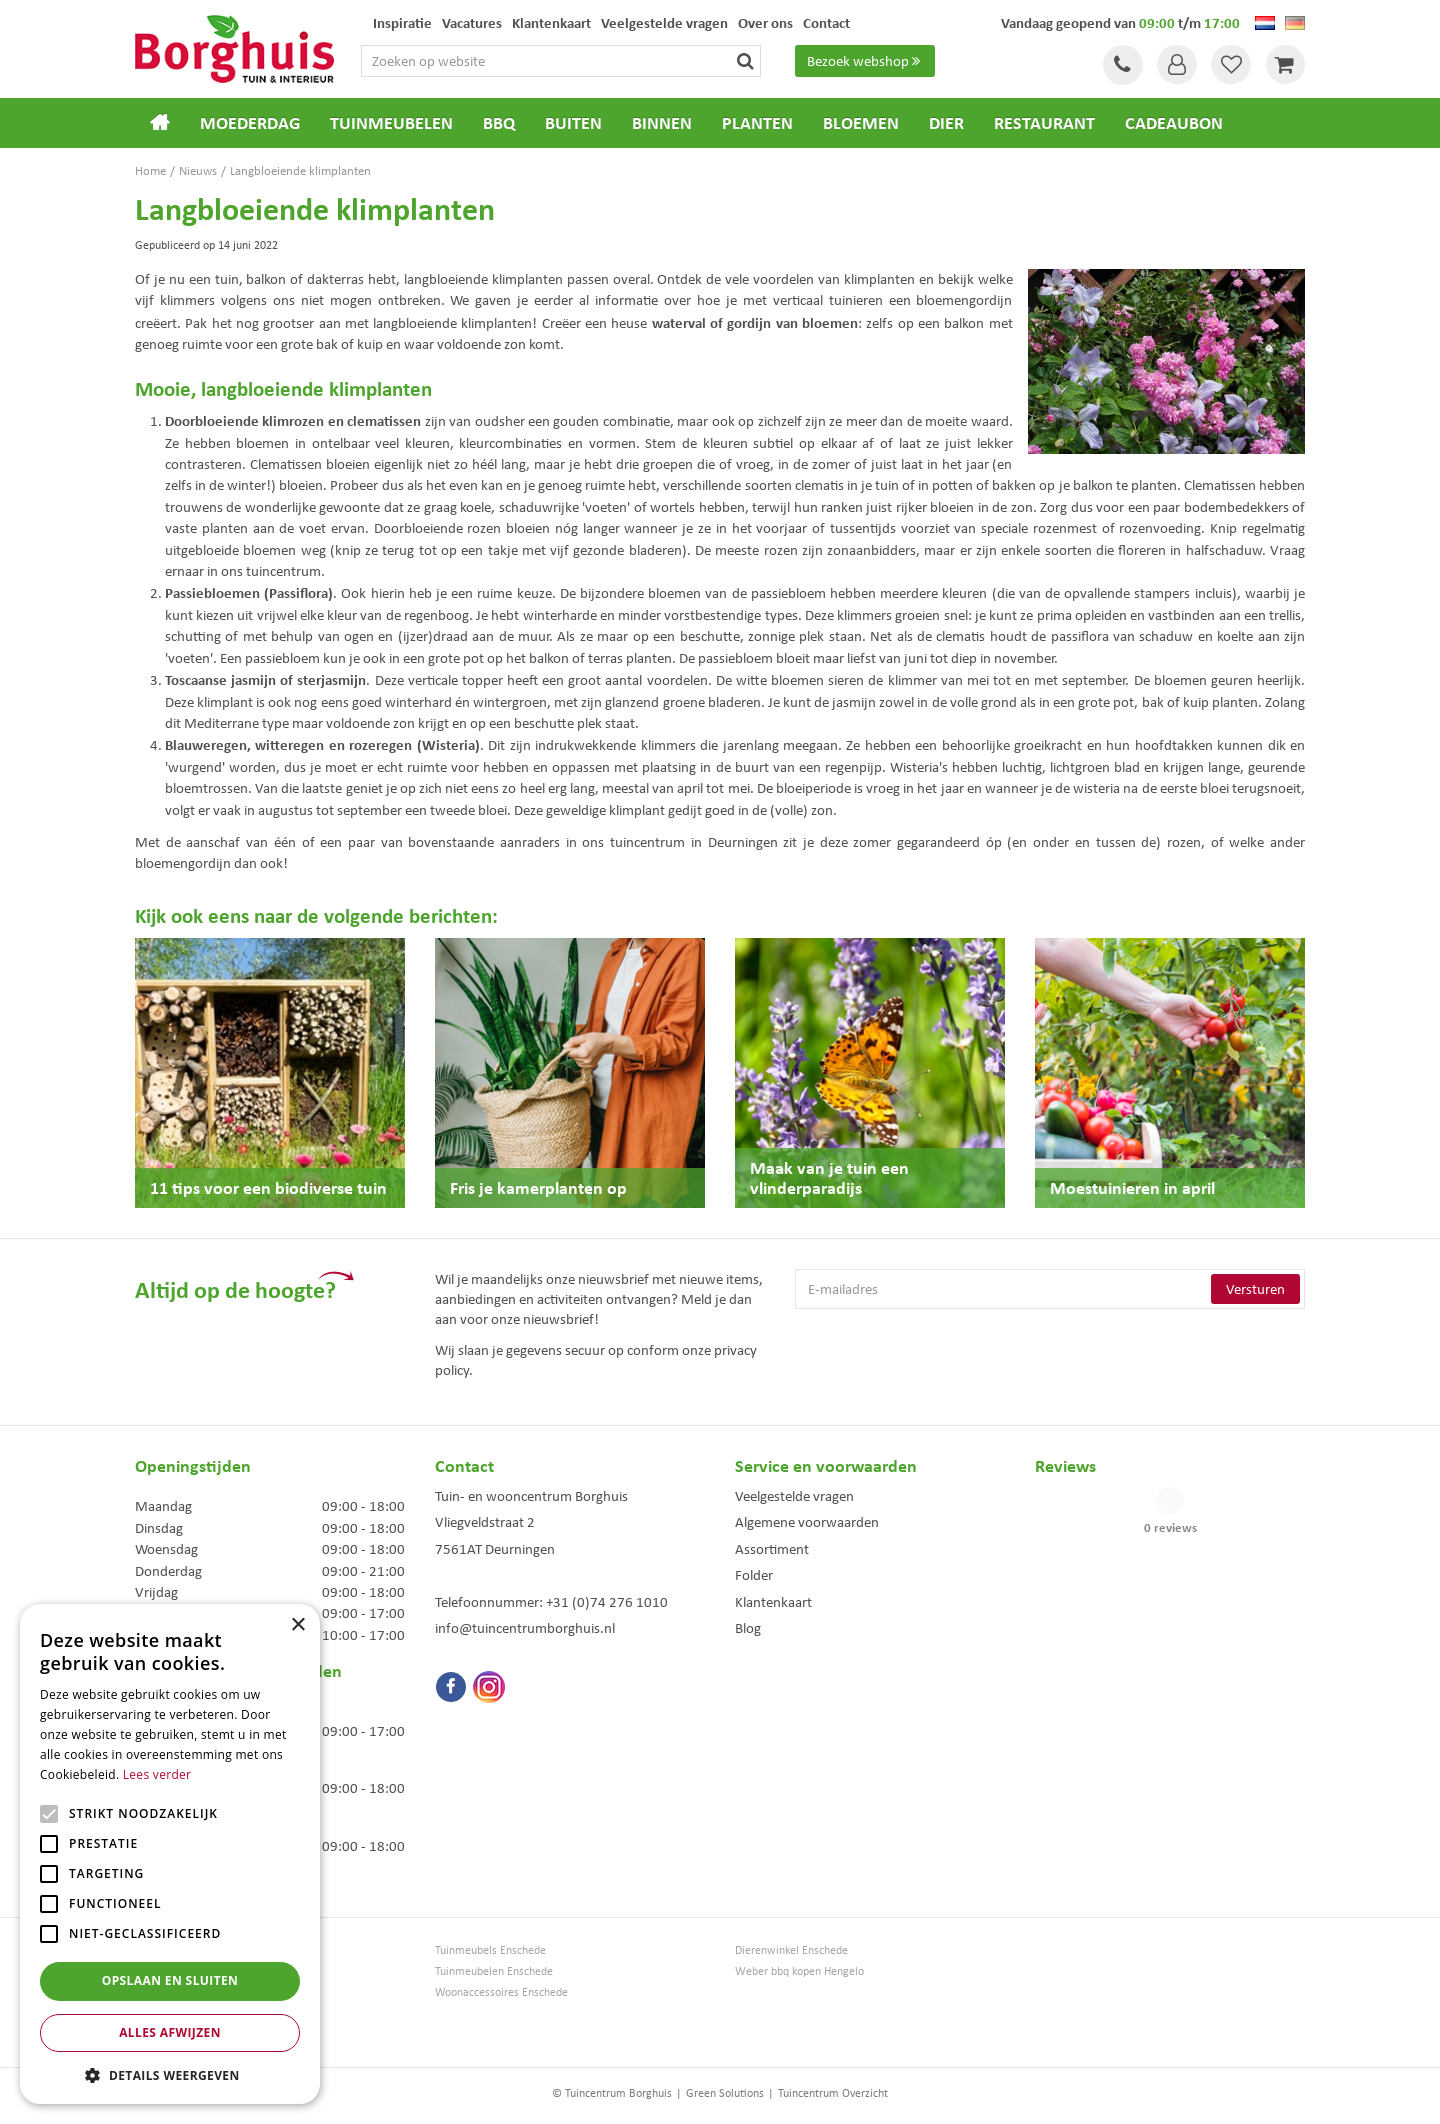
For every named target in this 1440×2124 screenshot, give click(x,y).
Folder (754, 1575)
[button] (170, 2074)
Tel (1120, 65)
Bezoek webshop (866, 61)
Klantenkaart (773, 1602)
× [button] (297, 1625)
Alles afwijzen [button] (170, 2032)
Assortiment (772, 1549)
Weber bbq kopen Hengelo (799, 1971)
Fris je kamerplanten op (538, 1187)
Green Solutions (725, 2093)
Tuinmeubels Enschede (490, 1950)
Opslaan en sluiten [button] (170, 1980)
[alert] (170, 1854)
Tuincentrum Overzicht (833, 2093)
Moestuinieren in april (1132, 1187)
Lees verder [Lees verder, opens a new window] (157, 1774)
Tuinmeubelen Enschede (494, 1971)
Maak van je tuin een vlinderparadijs (829, 1177)
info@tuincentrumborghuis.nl (525, 1628)
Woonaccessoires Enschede (501, 1992)
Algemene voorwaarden (807, 1522)
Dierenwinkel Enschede (791, 1950)
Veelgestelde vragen (794, 1496)
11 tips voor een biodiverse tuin (268, 1187)
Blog (748, 1628)
